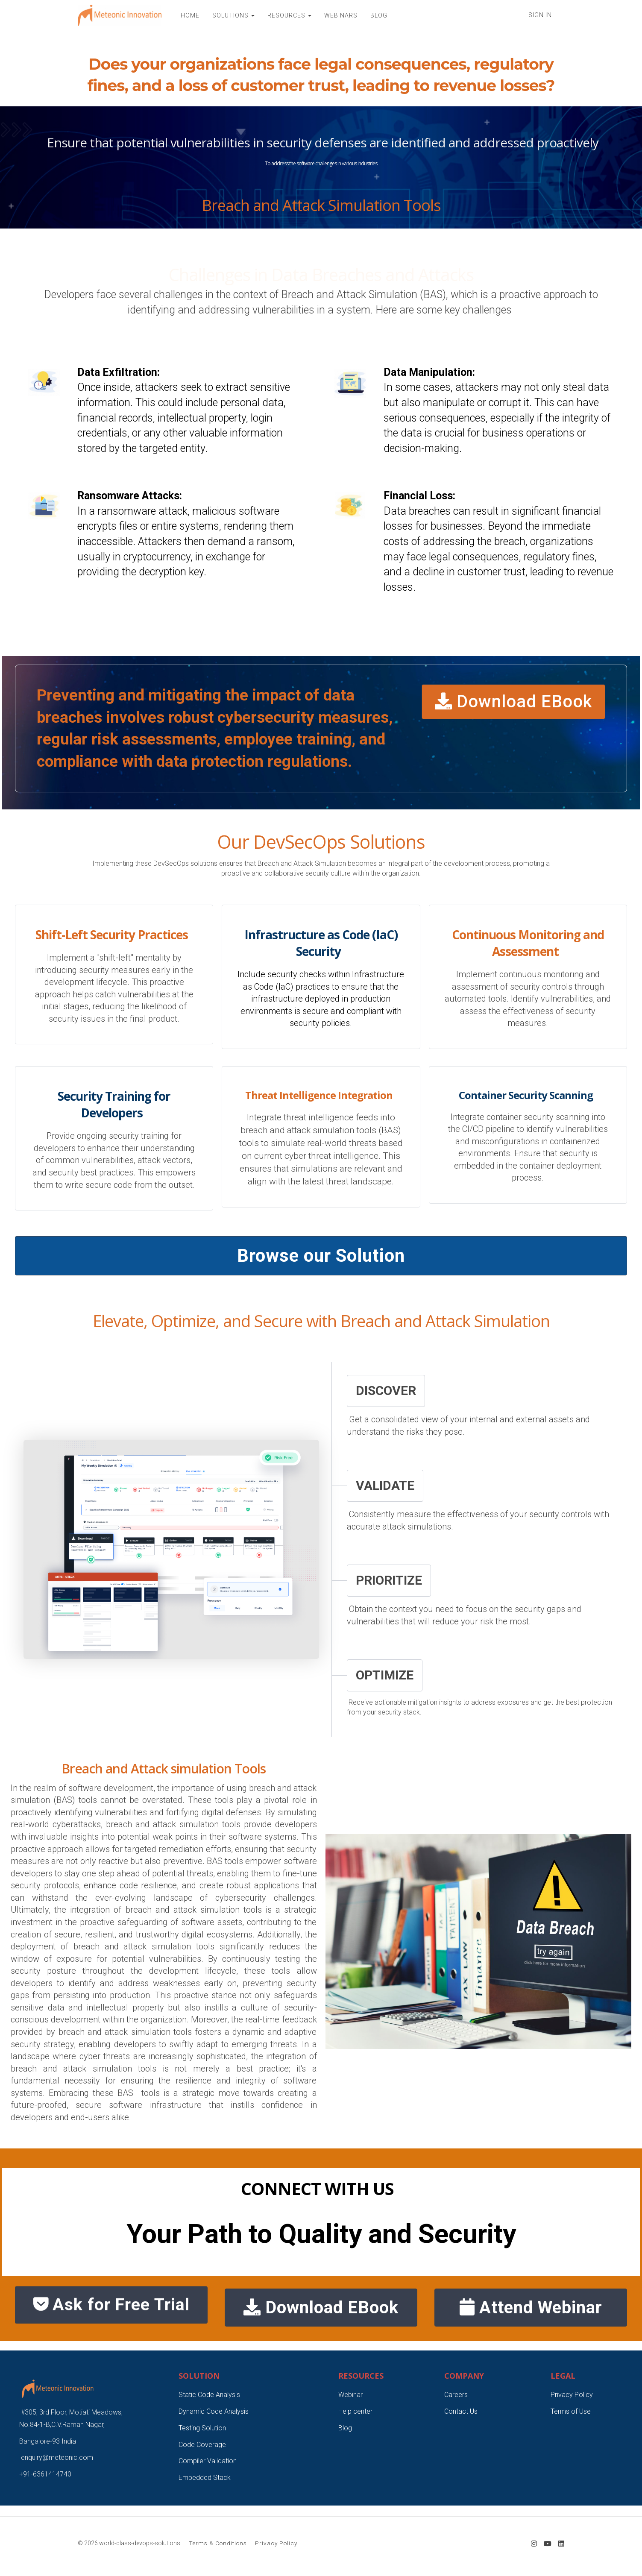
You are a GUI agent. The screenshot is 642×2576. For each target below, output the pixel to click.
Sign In (540, 15)
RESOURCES (289, 15)
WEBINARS (341, 15)
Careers (456, 2395)
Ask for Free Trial (111, 2307)
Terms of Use (571, 2411)
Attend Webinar (531, 2308)
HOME (190, 15)
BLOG (378, 15)
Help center (355, 2411)
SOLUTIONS (233, 15)
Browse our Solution (321, 1255)
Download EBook (513, 702)
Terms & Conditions (218, 2543)
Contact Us (461, 2411)
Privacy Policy (572, 2395)
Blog (345, 2428)
